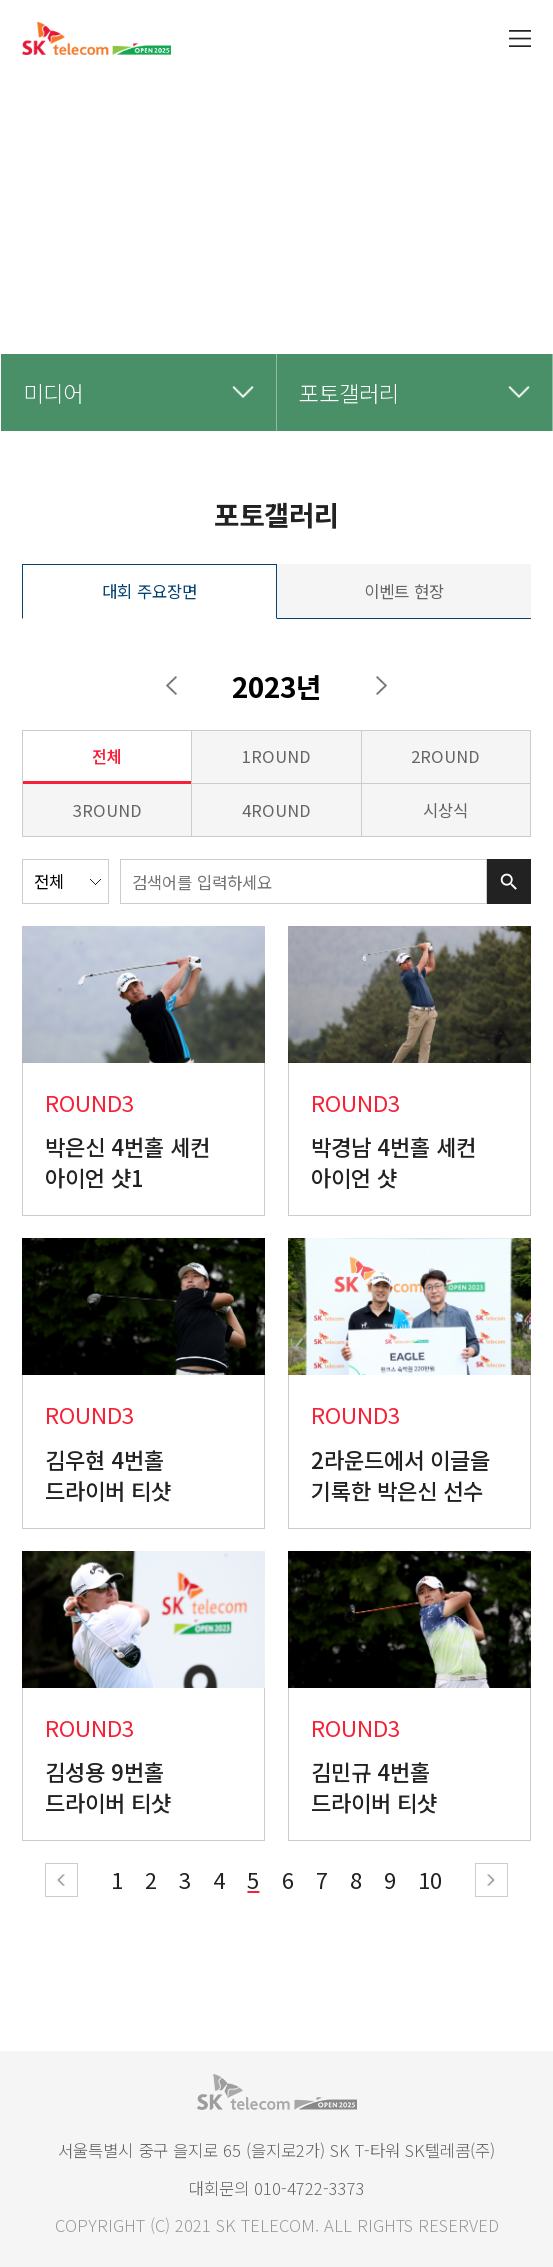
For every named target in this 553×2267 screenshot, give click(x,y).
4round (276, 810)
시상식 (445, 810)
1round (276, 756)
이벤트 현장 (404, 591)
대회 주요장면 (149, 591)
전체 (107, 756)
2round (445, 756)
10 (430, 1879)
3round (107, 810)
